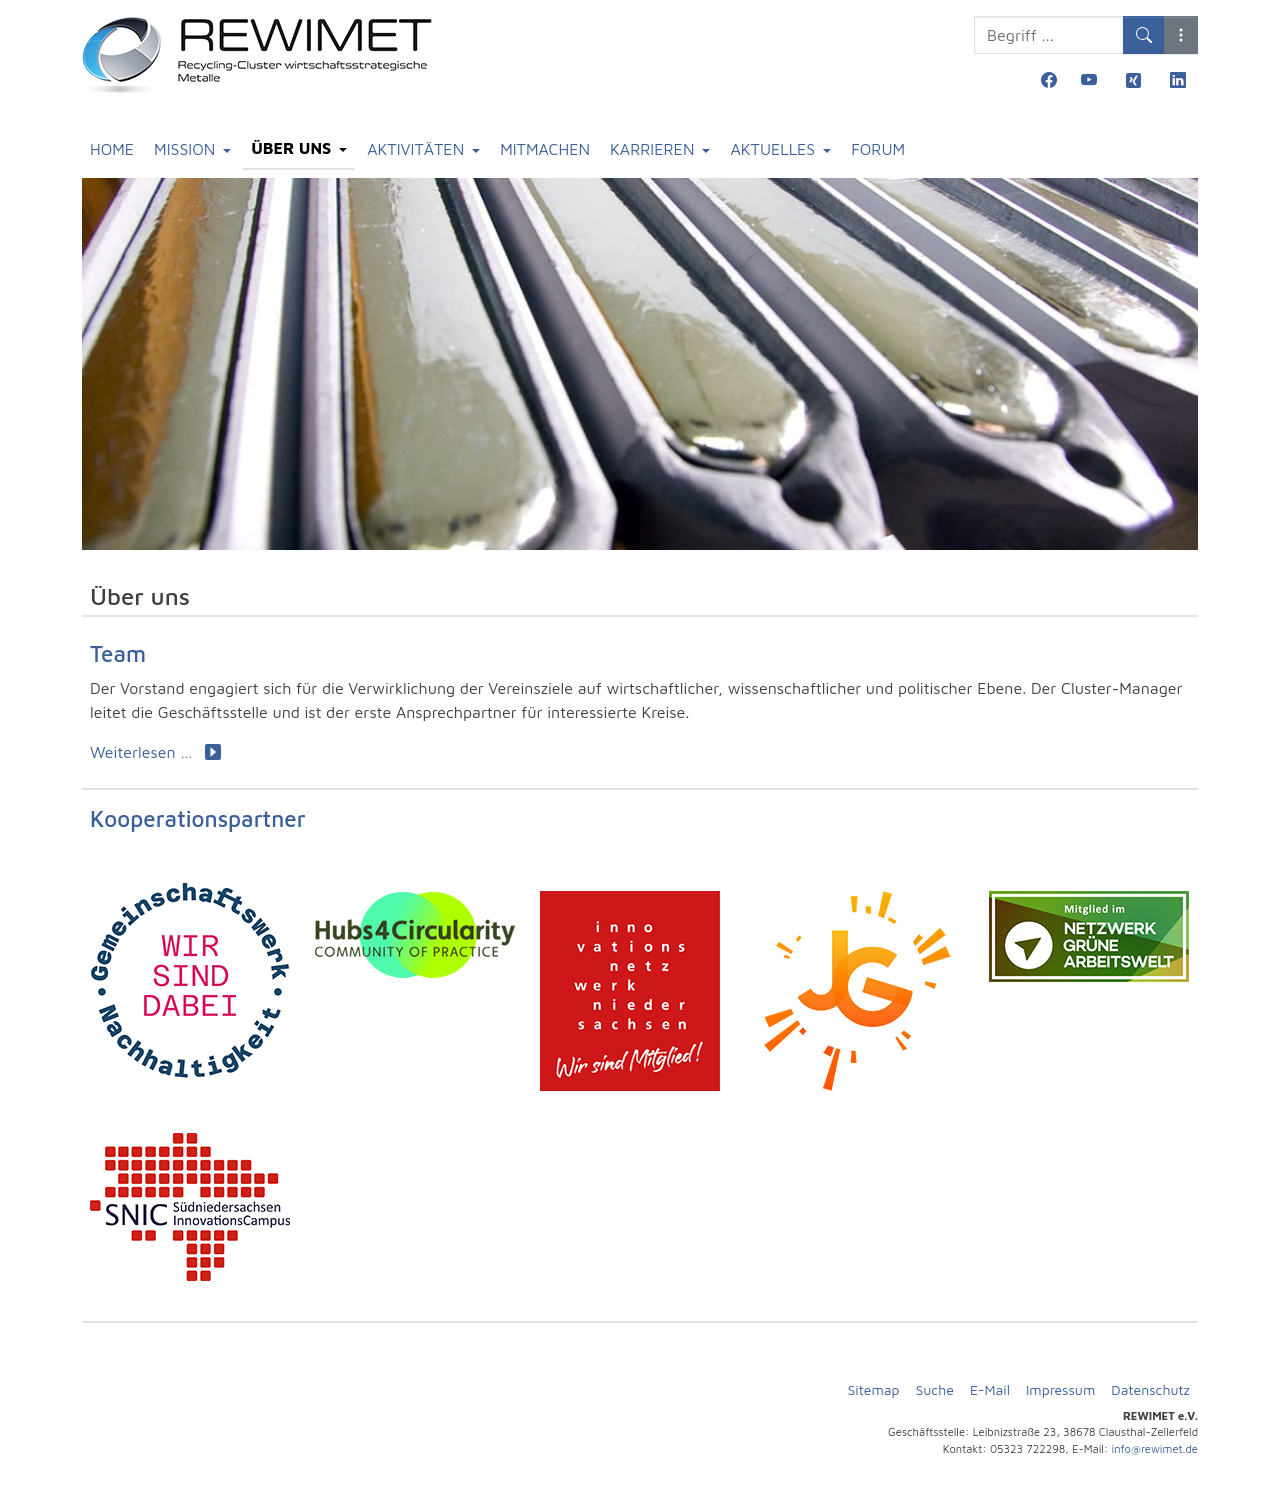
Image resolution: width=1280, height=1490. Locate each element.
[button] (1181, 35)
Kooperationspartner (198, 818)
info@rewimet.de (1155, 1448)
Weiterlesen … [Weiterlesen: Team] (155, 752)
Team (118, 653)
